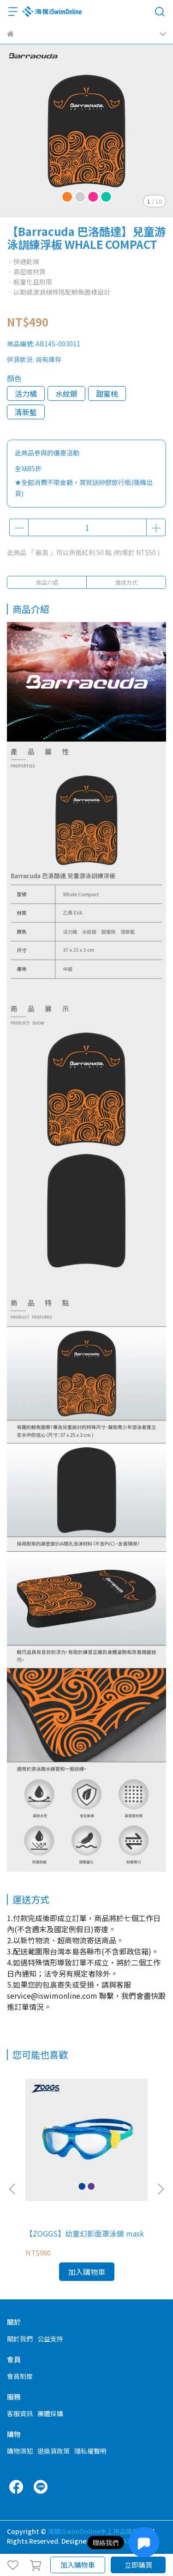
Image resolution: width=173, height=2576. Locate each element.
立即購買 (138, 2565)
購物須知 (20, 2450)
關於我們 (20, 2338)
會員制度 (20, 2376)
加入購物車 (77, 2565)
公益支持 (50, 2338)
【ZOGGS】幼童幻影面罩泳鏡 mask (84, 2233)
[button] (160, 2189)
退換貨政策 (53, 2450)
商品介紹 (47, 582)
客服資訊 (20, 2413)
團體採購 (50, 2413)
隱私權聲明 (90, 2450)
